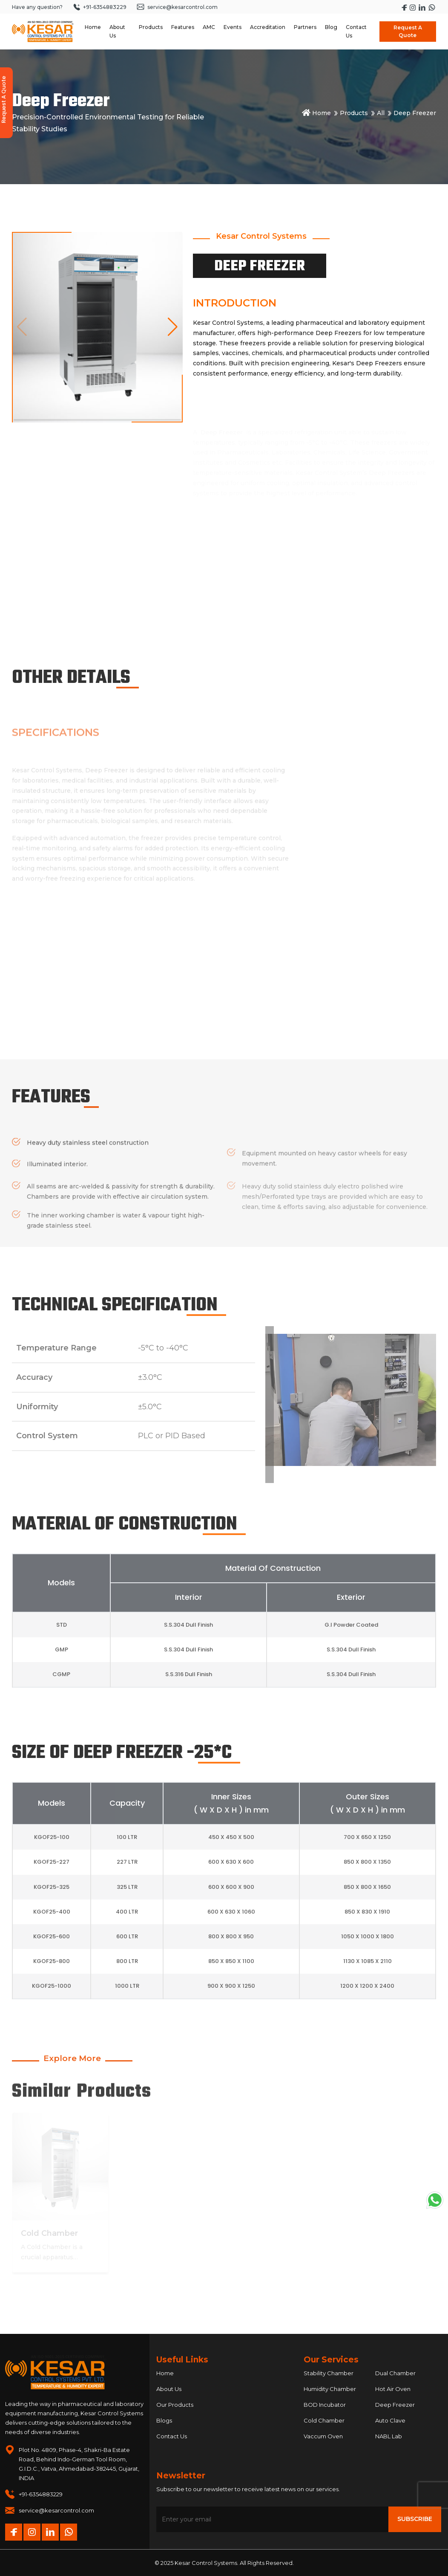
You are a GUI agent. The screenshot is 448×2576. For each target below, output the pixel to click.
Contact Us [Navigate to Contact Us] (356, 31)
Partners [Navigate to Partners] (305, 27)
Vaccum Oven (323, 2436)
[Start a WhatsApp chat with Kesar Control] (432, 7)
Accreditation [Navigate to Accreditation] (267, 27)
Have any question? (37, 7)
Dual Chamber (395, 2373)
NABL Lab (388, 2436)
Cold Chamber (324, 2420)
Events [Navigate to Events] (232, 27)
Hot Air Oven (393, 2388)
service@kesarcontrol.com (56, 2510)
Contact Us (171, 2436)
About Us (168, 2388)
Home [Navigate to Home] (93, 27)
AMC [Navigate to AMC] (209, 27)
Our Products (174, 2404)
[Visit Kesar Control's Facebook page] (405, 7)
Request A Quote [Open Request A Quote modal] (407, 31)
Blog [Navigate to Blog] (331, 27)
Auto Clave (390, 2420)
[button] (172, 327)
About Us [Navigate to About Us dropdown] (117, 31)
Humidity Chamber (330, 2388)
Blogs (164, 2420)
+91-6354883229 (41, 2494)
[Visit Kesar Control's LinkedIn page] (423, 7)
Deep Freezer (395, 2404)
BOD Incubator (325, 2404)
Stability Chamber (328, 2373)
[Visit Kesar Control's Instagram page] (413, 7)
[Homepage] (43, 31)
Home (316, 113)
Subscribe (414, 2519)
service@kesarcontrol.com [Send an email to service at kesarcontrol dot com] (177, 7)
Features (182, 27)
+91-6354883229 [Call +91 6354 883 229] (99, 7)
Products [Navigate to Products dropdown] (151, 27)
